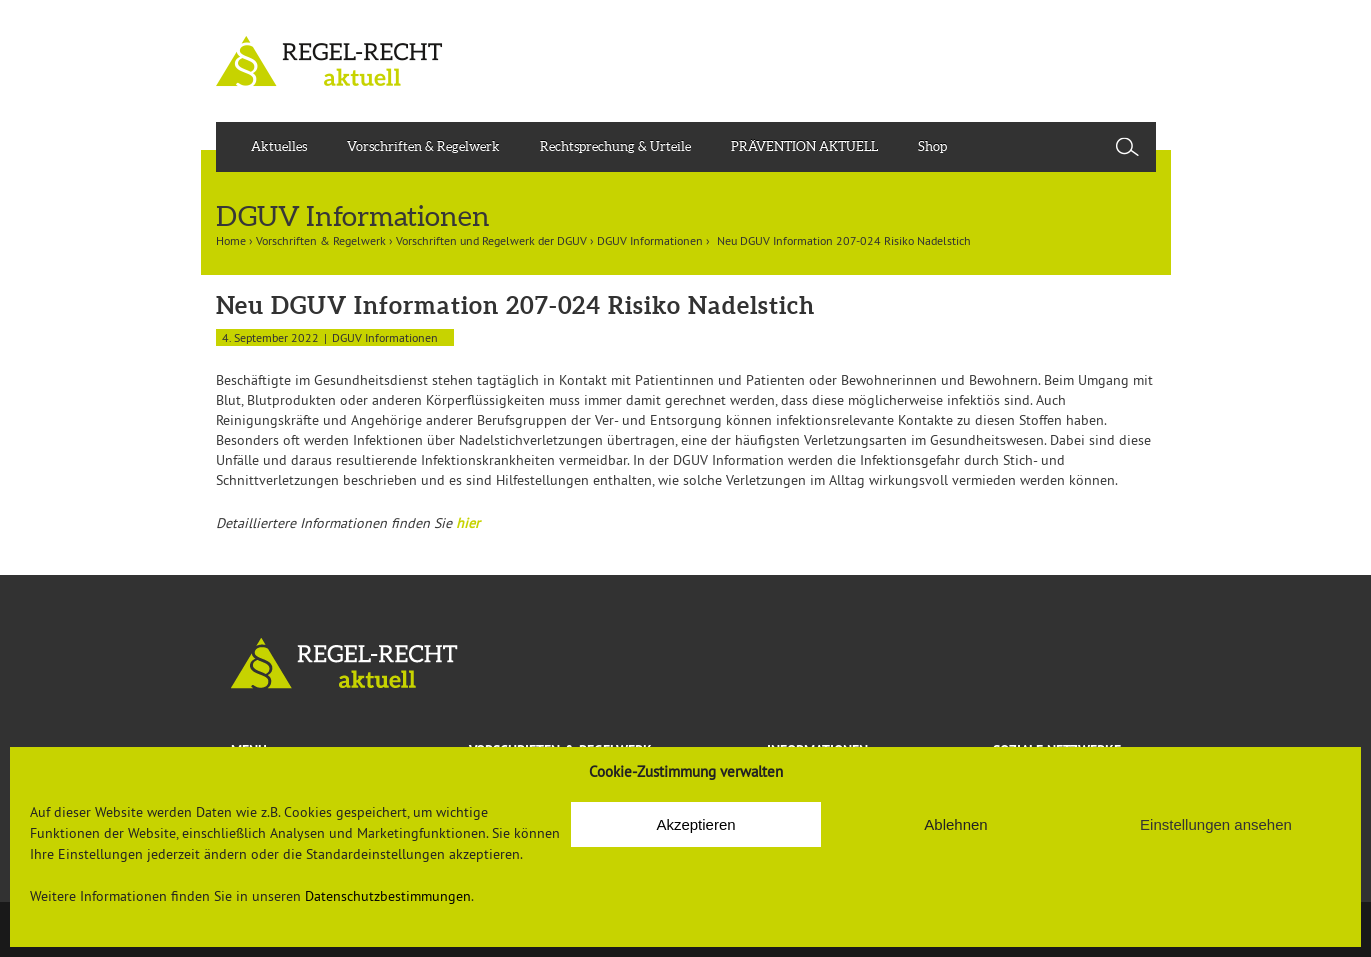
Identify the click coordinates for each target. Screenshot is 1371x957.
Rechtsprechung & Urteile (615, 146)
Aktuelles (279, 146)
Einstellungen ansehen (1216, 824)
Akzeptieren (695, 824)
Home (231, 240)
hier (468, 523)
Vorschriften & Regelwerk (423, 146)
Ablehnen (955, 824)
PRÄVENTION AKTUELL (804, 146)
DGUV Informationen (650, 240)
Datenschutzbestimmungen (388, 896)
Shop (932, 146)
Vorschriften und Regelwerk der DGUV (491, 240)
